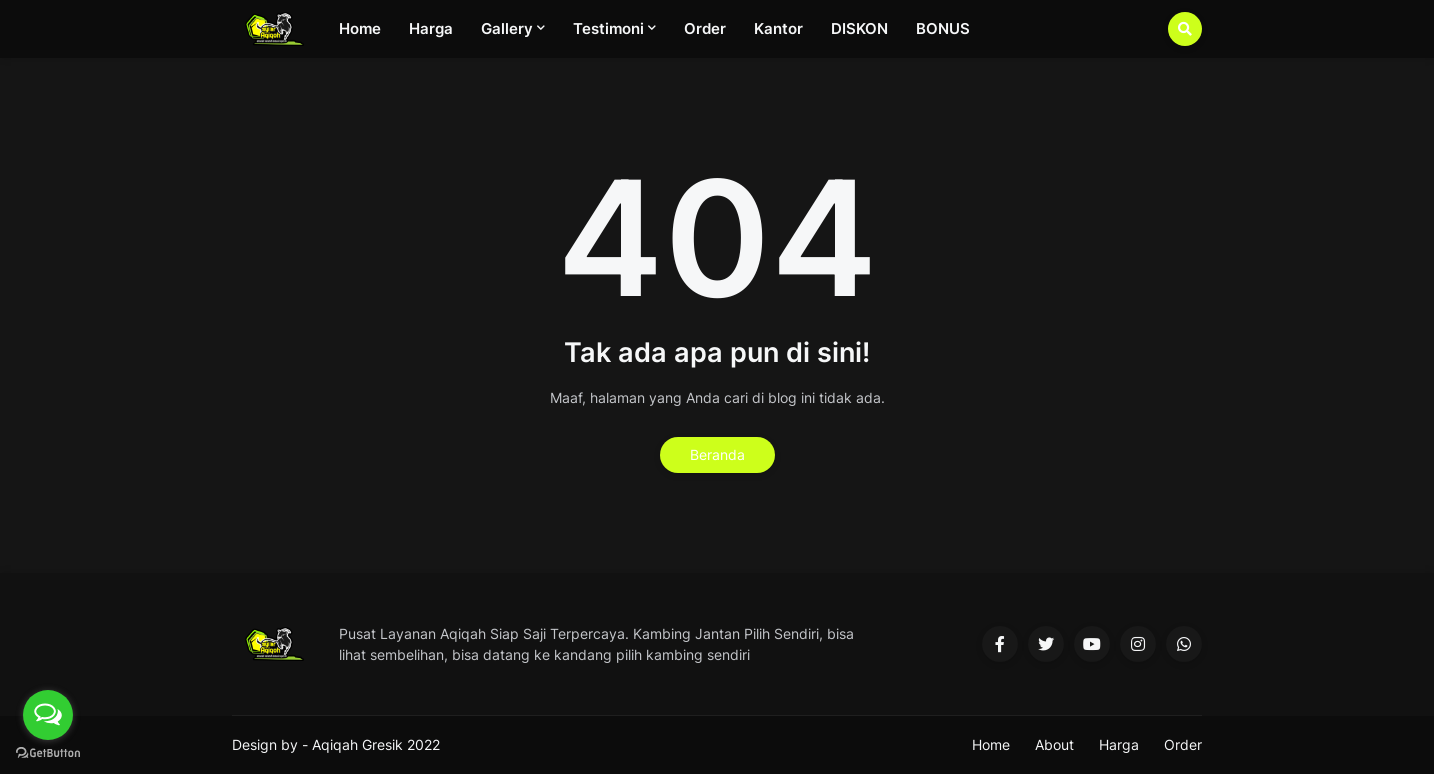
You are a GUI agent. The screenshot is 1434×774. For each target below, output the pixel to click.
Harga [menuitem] (431, 28)
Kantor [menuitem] (778, 28)
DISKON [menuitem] (859, 28)
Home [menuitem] (360, 28)
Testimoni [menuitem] (608, 28)
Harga (1119, 744)
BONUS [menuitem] (943, 28)
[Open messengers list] (48, 715)
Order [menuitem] (705, 28)
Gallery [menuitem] (507, 28)
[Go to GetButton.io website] (48, 753)
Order (1183, 744)
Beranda (717, 454)
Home (991, 744)
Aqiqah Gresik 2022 (376, 744)
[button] (1185, 29)
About (1054, 744)
